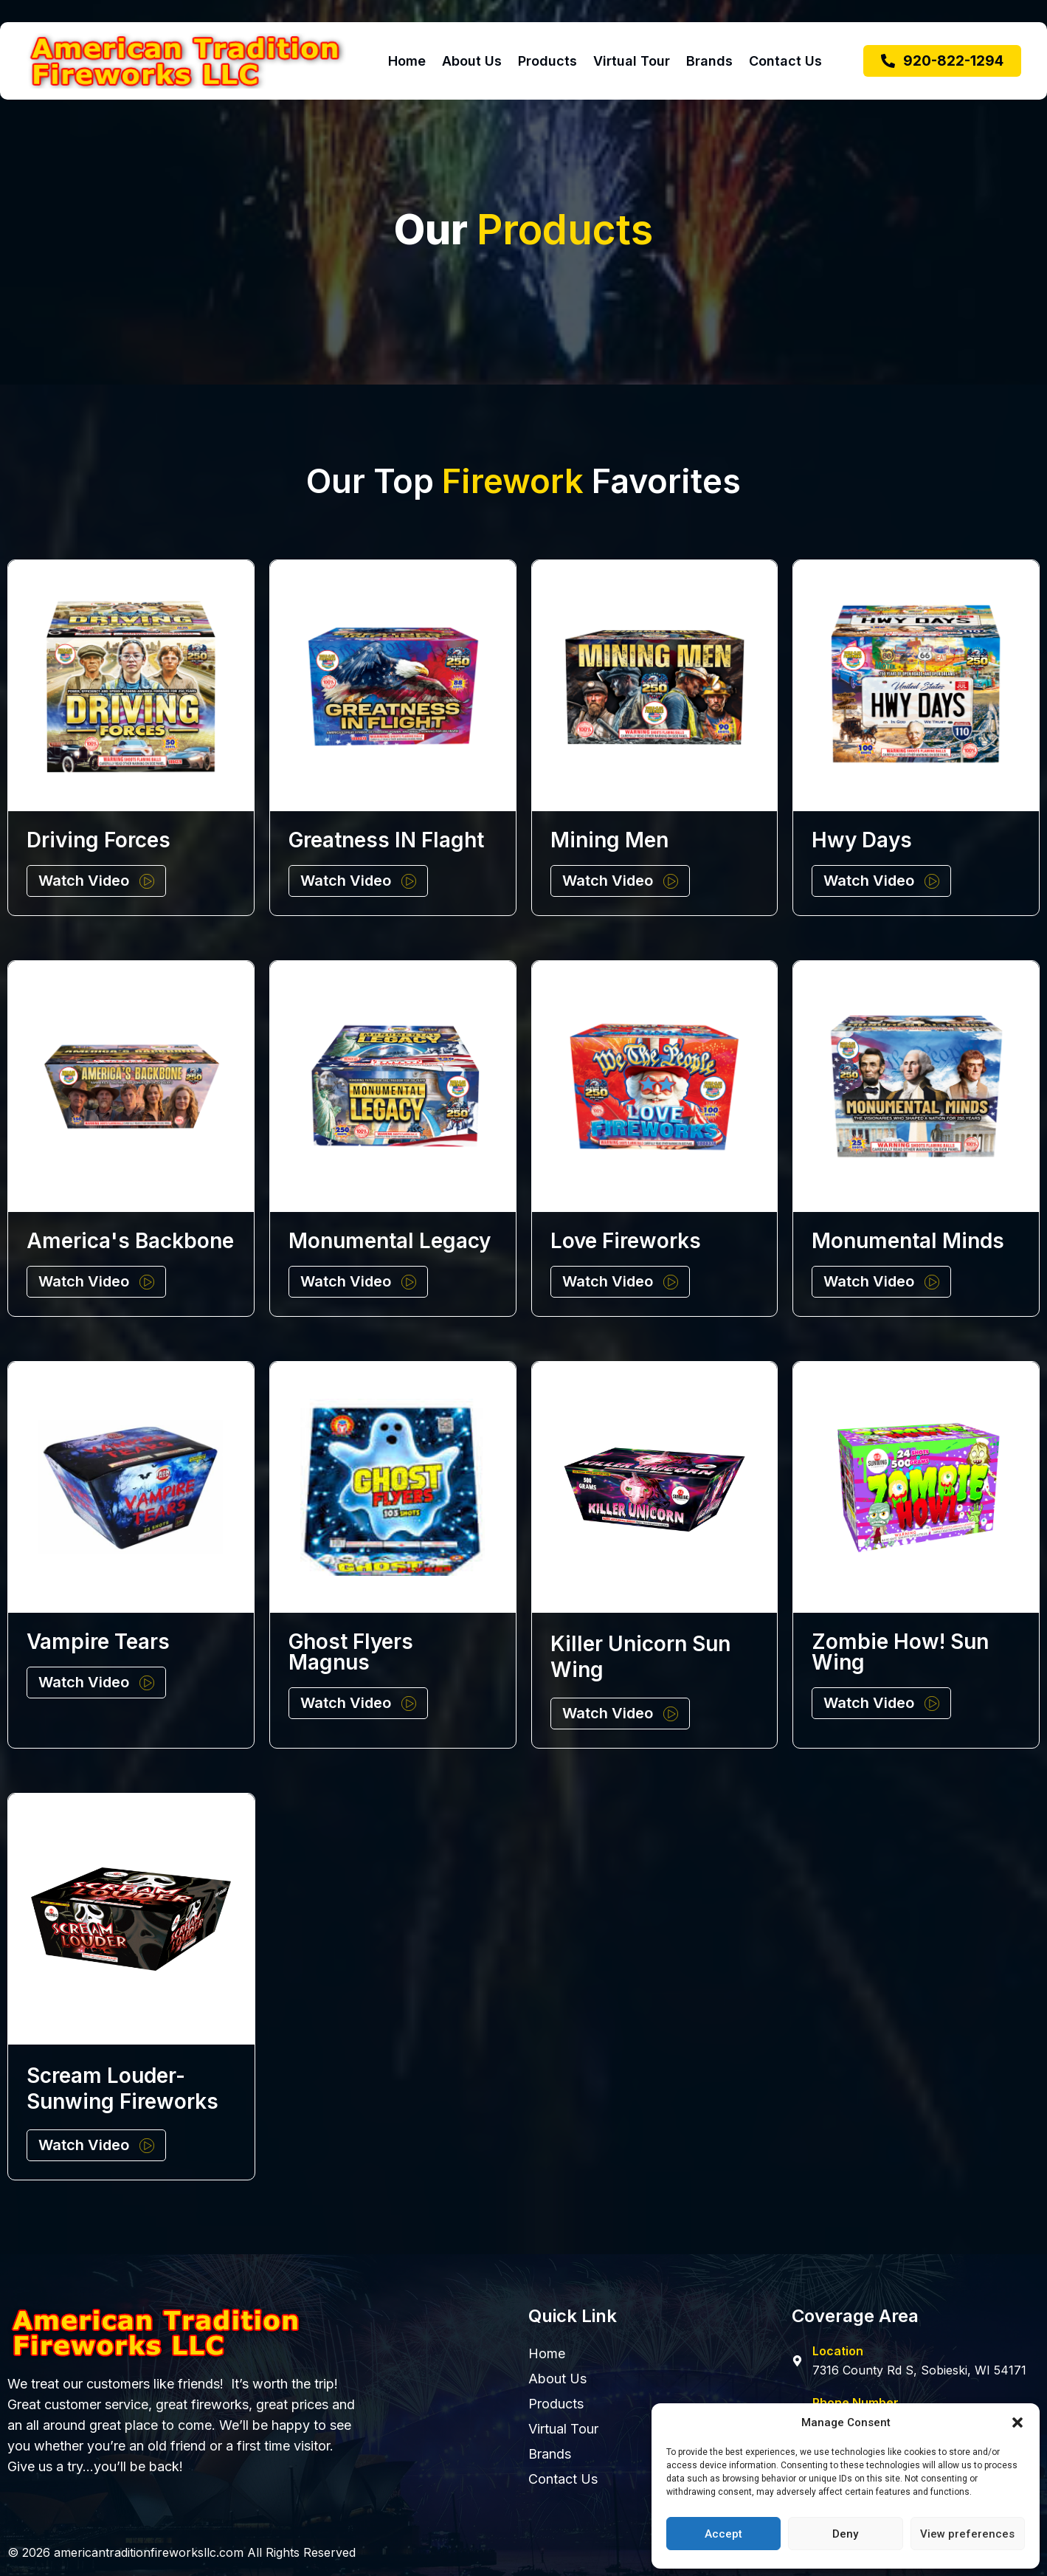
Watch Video (83, 880)
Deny (845, 2534)
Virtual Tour (631, 61)
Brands (709, 61)
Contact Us (785, 61)
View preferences (967, 2534)
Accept (723, 2534)
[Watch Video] (146, 881)
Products (547, 61)
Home (407, 61)
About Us (472, 61)
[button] (1017, 2422)
